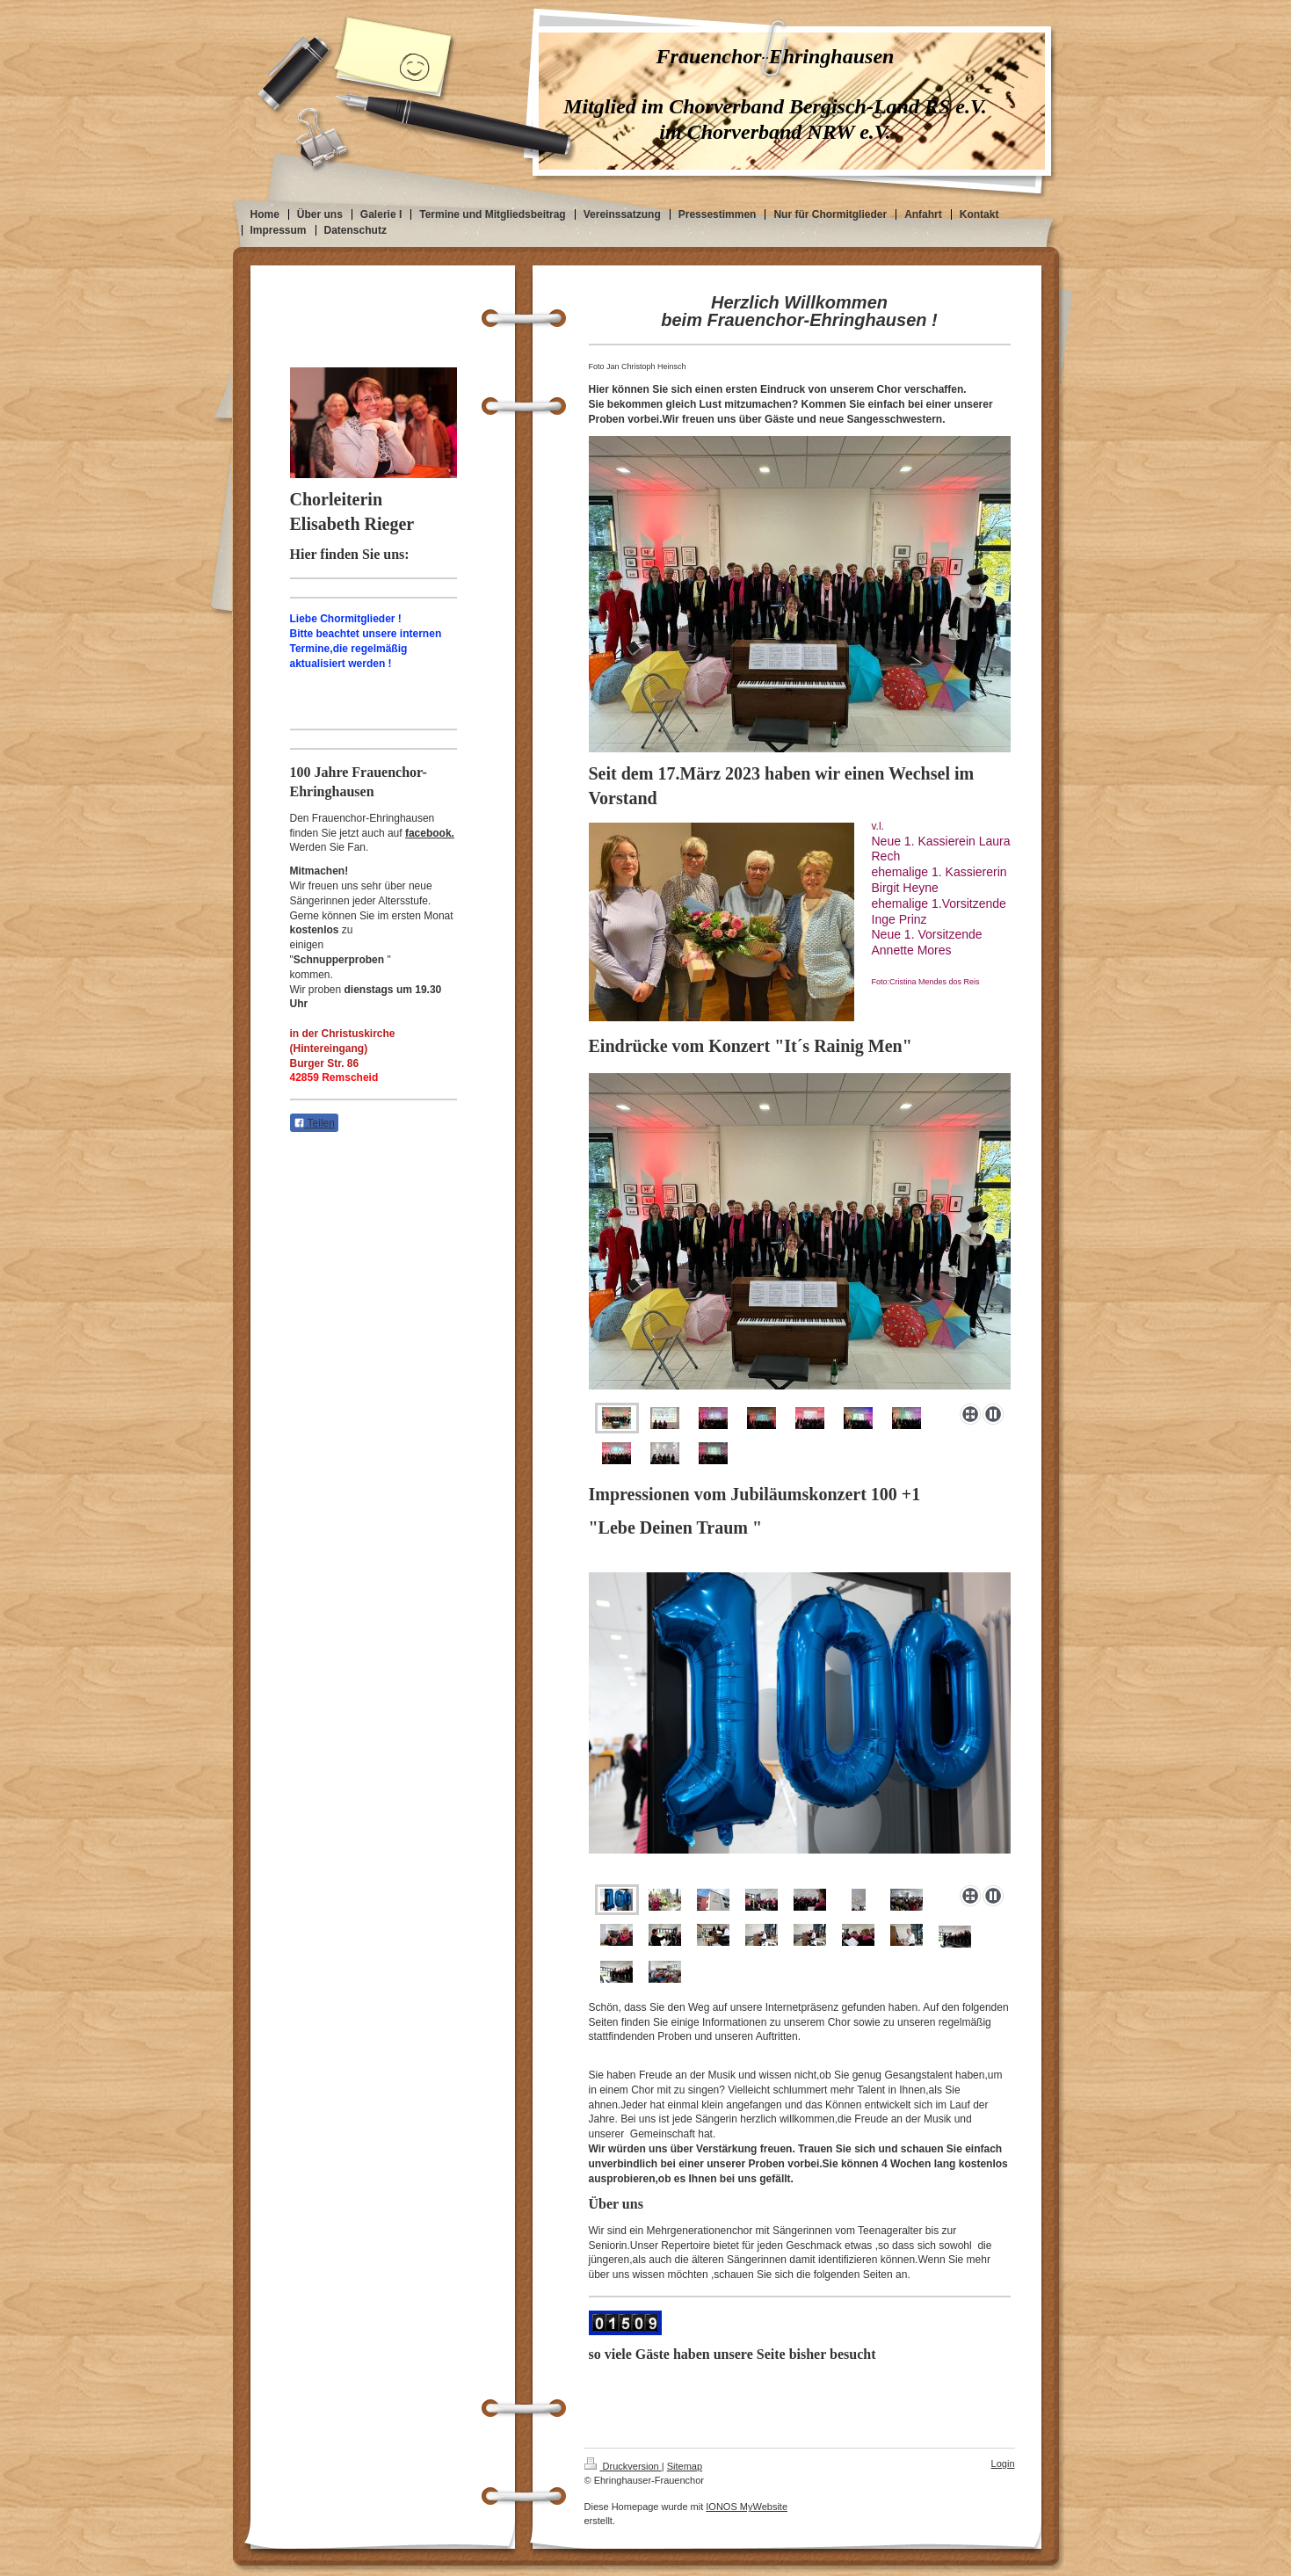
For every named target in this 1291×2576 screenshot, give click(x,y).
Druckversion (623, 2466)
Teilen (314, 1123)
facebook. (429, 833)
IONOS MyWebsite (746, 2506)
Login (1003, 2463)
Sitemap (684, 2466)
